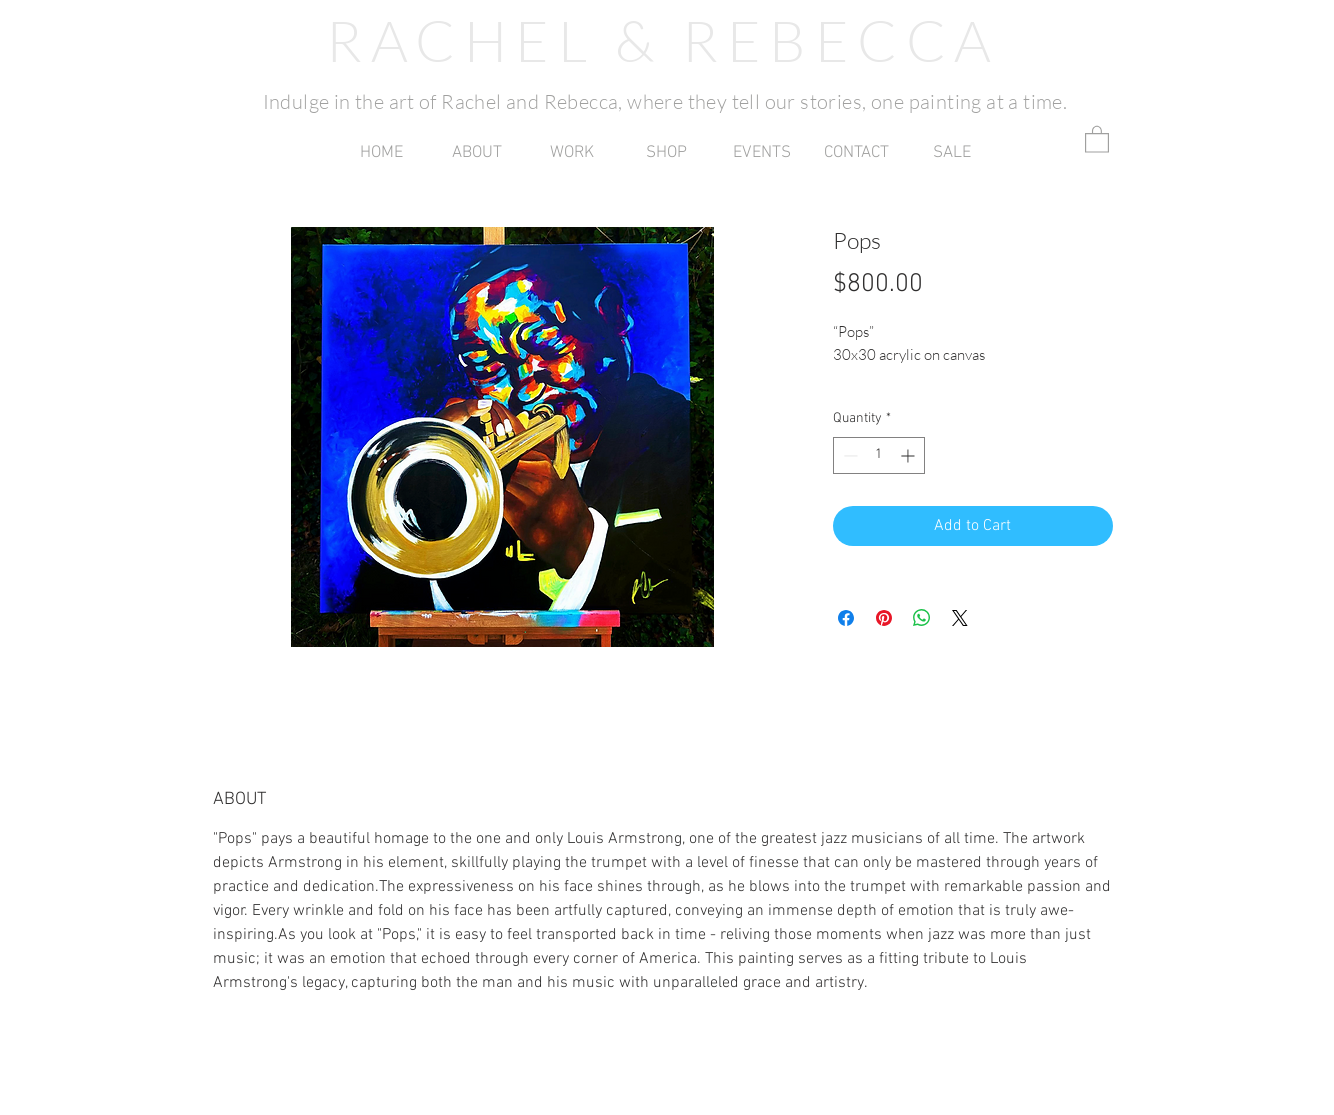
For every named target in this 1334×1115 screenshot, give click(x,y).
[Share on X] (960, 618)
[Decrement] (848, 455)
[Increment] (909, 455)
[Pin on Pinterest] (884, 618)
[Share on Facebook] (846, 618)
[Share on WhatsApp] (922, 618)
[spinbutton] (879, 455)
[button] (571, 153)
